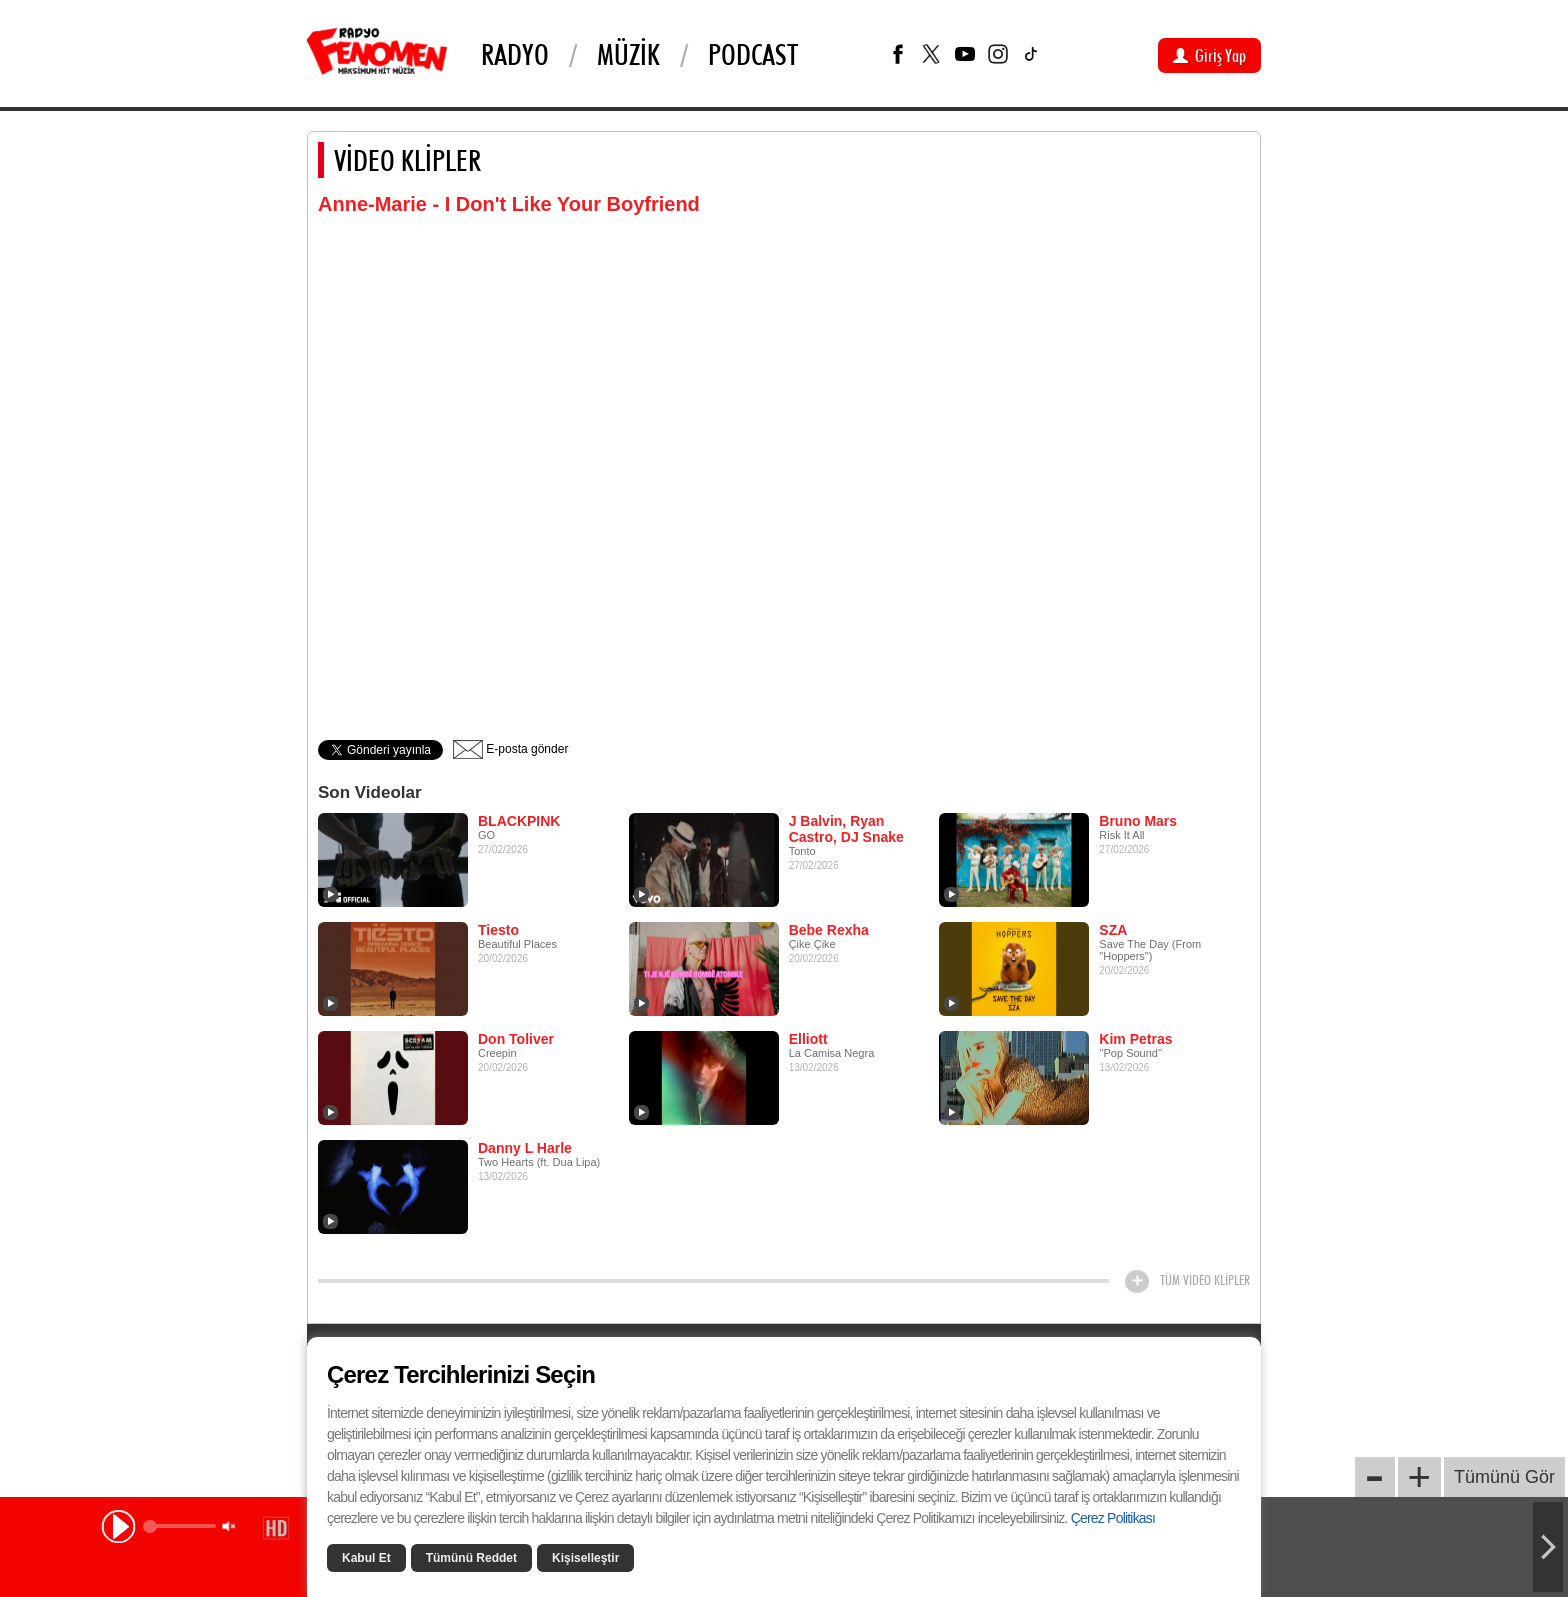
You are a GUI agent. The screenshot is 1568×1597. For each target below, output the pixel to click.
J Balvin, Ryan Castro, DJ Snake (846, 829)
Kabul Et (366, 1558)
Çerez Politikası (1113, 1518)
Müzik (628, 54)
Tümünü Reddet (471, 1558)
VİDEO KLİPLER (407, 160)
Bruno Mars (1138, 821)
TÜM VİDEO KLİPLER (1205, 1280)
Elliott (808, 1039)
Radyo (515, 54)
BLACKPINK (519, 821)
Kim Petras (1135, 1039)
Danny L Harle (525, 1148)
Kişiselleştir (585, 1558)
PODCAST (753, 54)
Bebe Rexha (829, 930)
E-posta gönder (510, 749)
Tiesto (498, 930)
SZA (1113, 930)
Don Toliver (516, 1039)
